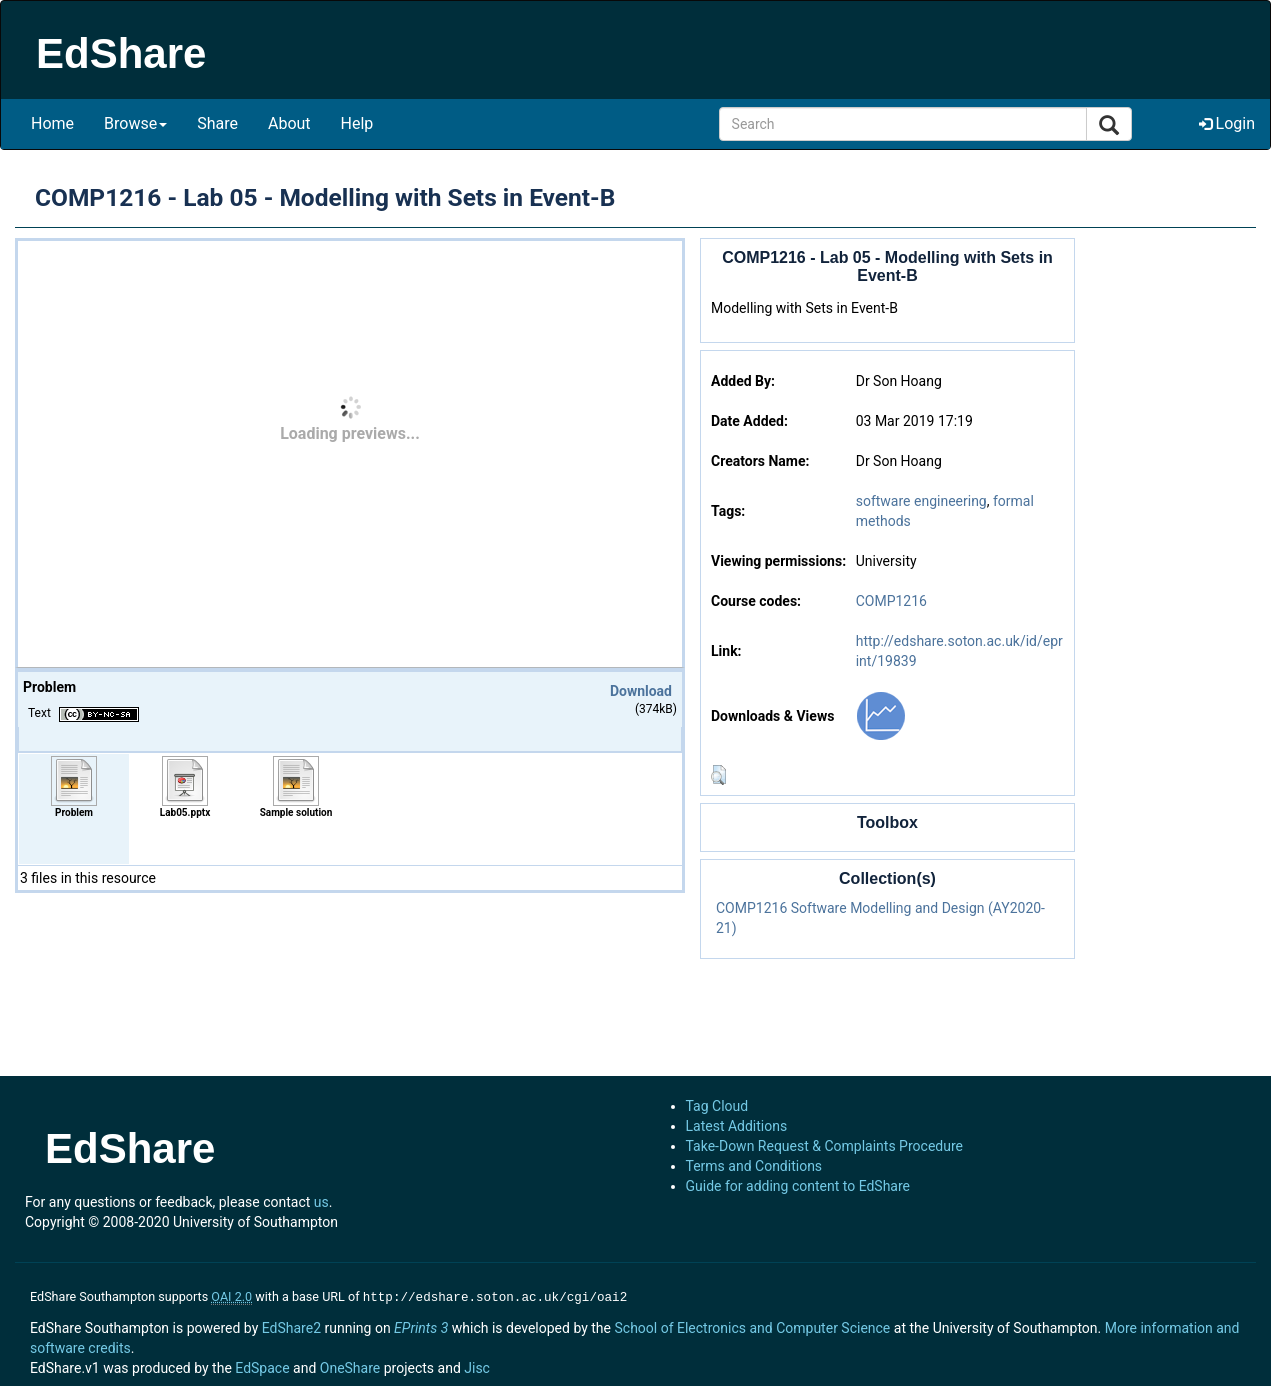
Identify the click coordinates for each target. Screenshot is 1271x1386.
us (321, 1202)
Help (357, 123)
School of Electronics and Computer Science (752, 1326)
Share (217, 123)
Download (641, 691)
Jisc (477, 1366)
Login (1227, 123)
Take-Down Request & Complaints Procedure (824, 1146)
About (289, 123)
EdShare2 (291, 1326)
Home (52, 123)
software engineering (921, 501)
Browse (135, 123)
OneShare (350, 1366)
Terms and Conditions (754, 1166)
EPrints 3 (421, 1326)
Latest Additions (737, 1126)
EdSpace (262, 1366)
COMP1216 (891, 601)
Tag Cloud (717, 1106)
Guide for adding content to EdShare (798, 1186)
